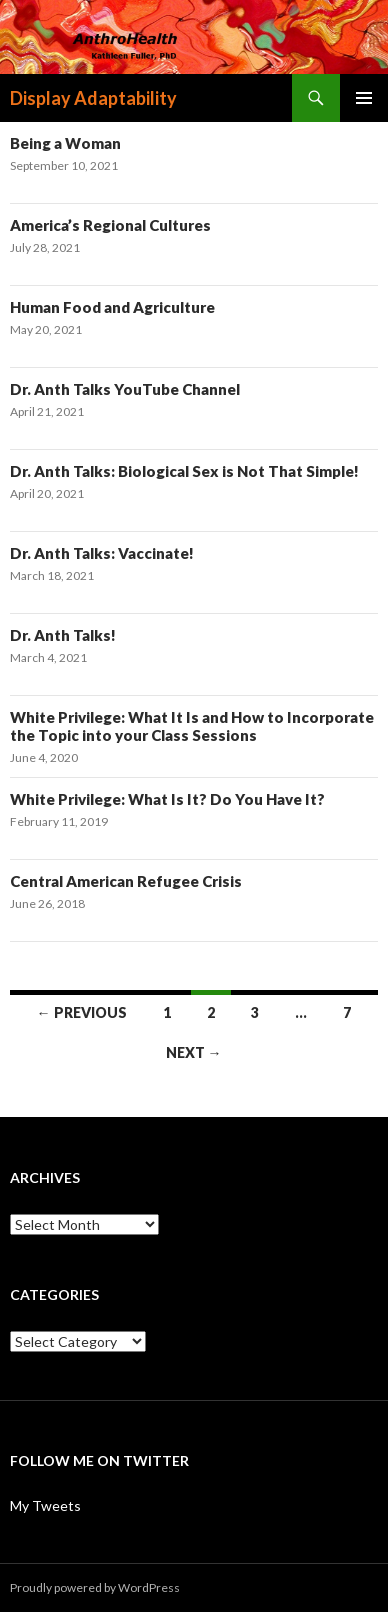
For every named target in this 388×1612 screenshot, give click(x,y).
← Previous (82, 1012)
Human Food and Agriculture (112, 307)
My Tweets (45, 1505)
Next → (194, 1052)
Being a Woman (65, 143)
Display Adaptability (93, 98)
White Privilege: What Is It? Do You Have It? (167, 799)
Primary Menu (364, 98)
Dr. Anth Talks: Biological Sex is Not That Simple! (184, 471)
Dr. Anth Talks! (63, 635)
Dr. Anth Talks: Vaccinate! (102, 553)
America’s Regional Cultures (110, 225)
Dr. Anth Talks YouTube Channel (125, 389)
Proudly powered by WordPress (95, 1587)
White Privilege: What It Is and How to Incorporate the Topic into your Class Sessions (192, 726)
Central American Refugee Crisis (126, 881)
